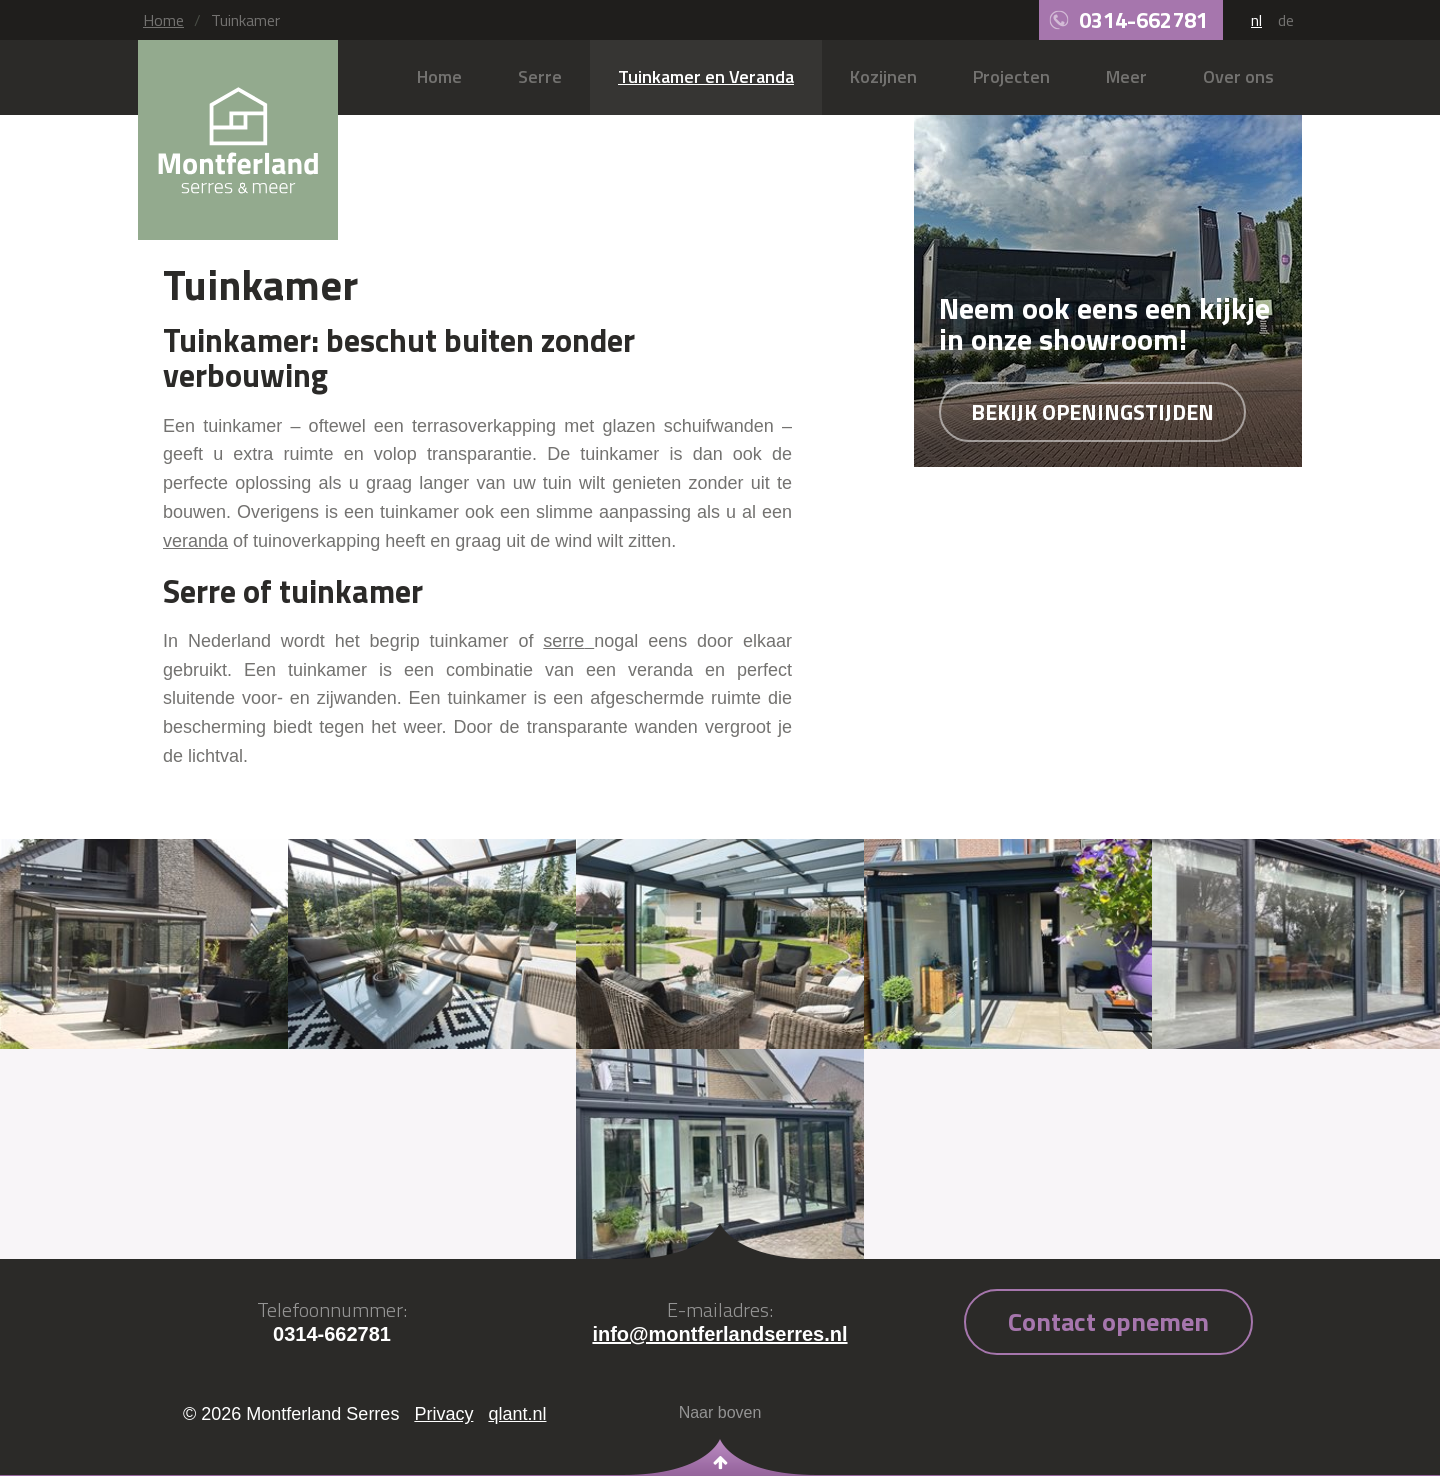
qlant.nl (517, 1414)
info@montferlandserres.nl (719, 1334)
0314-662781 (1143, 20)
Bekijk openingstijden (1092, 412)
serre (563, 641)
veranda (195, 541)
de (1286, 20)
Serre (540, 76)
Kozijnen (883, 76)
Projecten (1011, 76)
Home (163, 20)
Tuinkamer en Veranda (706, 76)
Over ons (1238, 76)
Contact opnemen (1108, 1321)
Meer (1126, 76)
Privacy (443, 1414)
